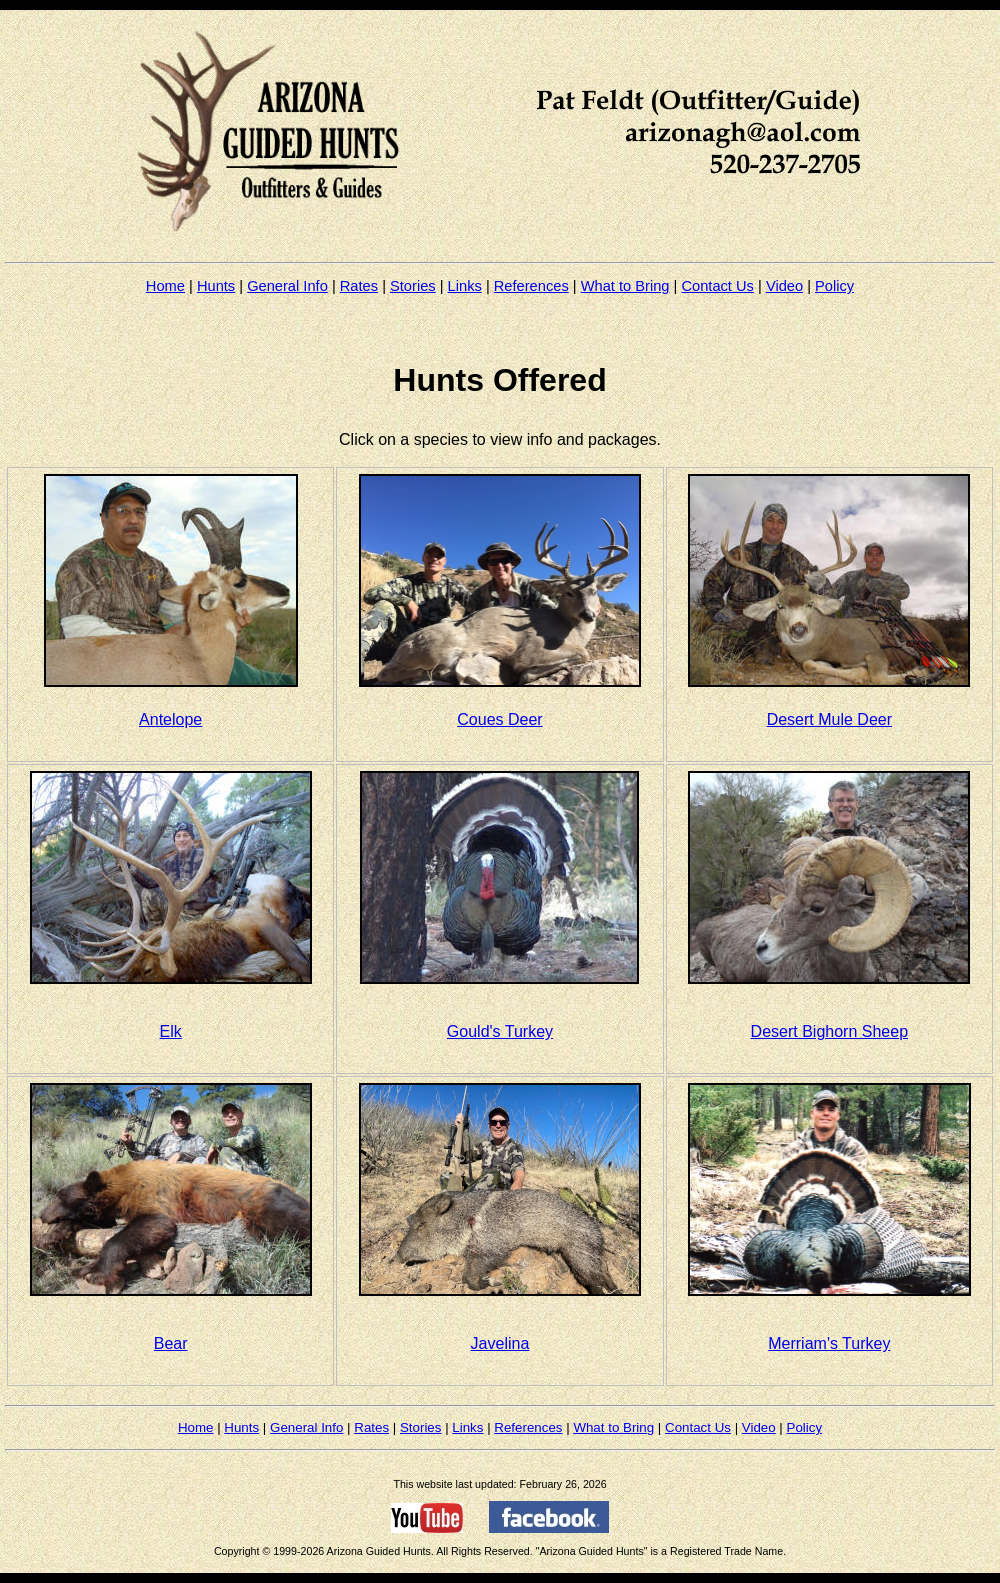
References (531, 286)
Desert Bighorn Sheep (829, 1031)
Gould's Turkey (500, 1031)
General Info (287, 286)
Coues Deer (499, 719)
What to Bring (625, 286)
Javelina (500, 1343)
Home (165, 286)
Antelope (170, 719)
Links (465, 286)
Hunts (216, 286)
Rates (359, 286)
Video (784, 286)
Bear (171, 1343)
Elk (171, 1031)
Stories (413, 286)
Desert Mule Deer (829, 719)
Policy (834, 286)
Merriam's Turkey (829, 1343)
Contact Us (717, 286)
